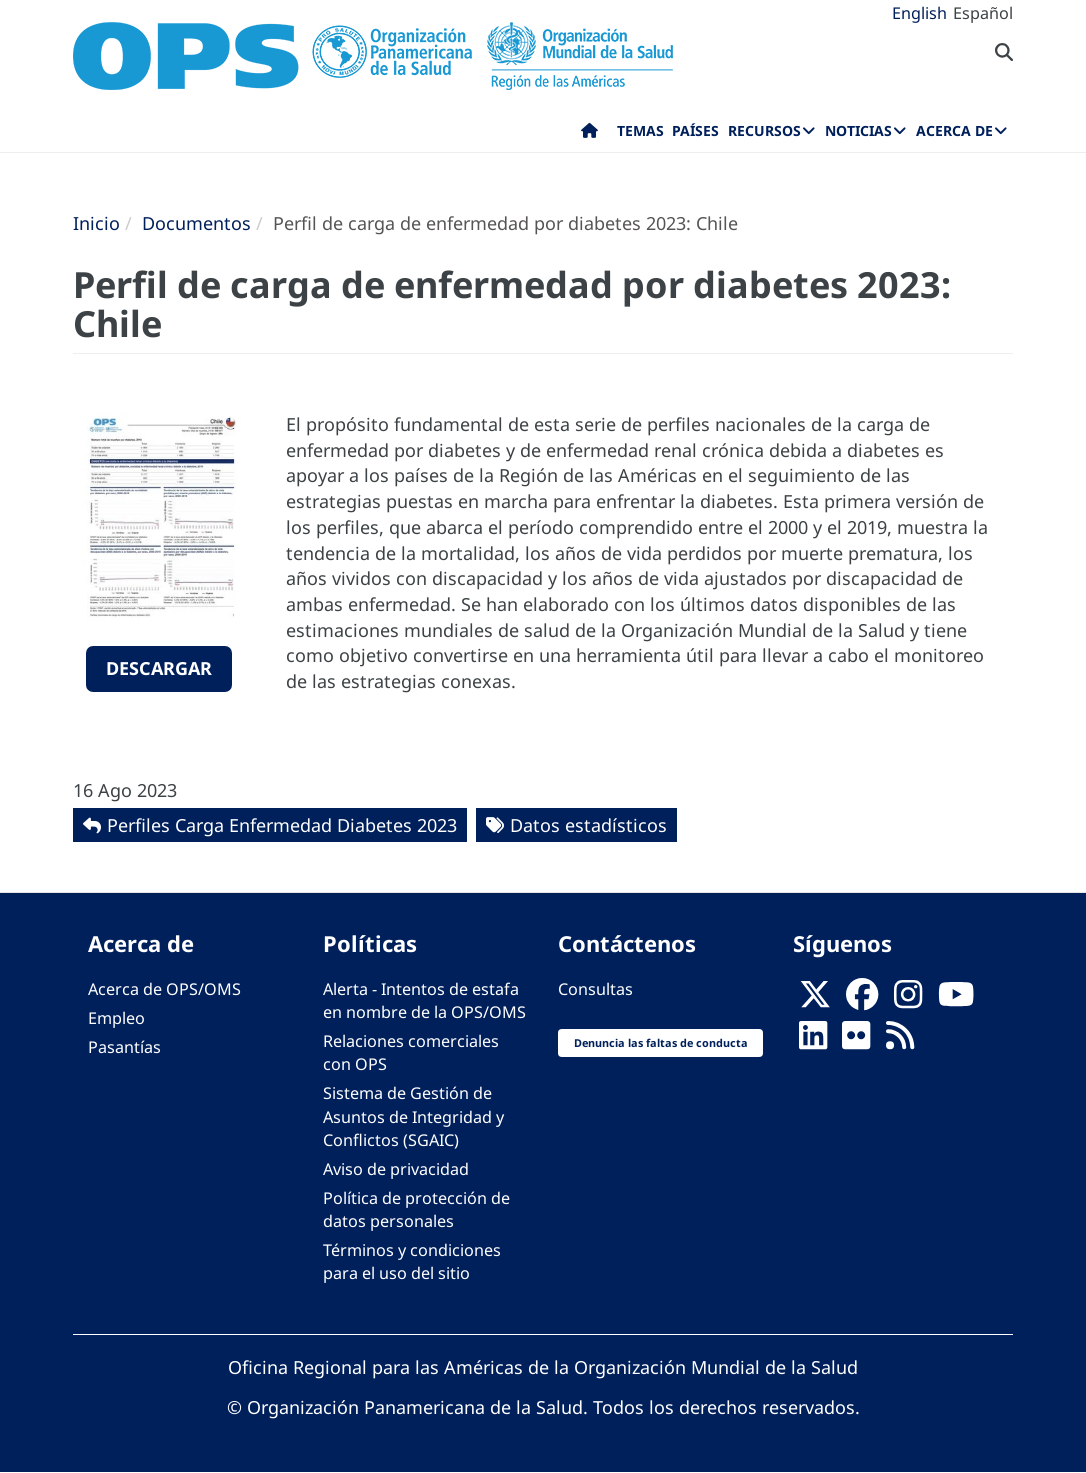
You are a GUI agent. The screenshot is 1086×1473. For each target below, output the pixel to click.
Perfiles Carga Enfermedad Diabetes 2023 (282, 825)
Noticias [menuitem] (858, 130)
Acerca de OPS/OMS (164, 989)
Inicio (96, 223)
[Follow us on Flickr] (856, 1041)
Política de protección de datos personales (416, 1209)
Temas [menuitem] (640, 130)
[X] (815, 1000)
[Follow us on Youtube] (956, 1000)
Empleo (116, 1018)
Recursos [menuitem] (764, 130)
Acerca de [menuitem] (954, 130)
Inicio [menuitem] (589, 135)
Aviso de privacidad (396, 1169)
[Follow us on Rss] (900, 1041)
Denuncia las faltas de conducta (661, 1042)
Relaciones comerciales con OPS (411, 1052)
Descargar (159, 668)
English (919, 13)
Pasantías (124, 1047)
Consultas (595, 989)
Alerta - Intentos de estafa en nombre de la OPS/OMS (424, 1000)
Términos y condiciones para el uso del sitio (412, 1261)
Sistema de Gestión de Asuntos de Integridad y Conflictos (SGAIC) (413, 1116)
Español (983, 13)
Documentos (196, 223)
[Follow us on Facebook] (862, 1000)
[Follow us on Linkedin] (813, 1041)
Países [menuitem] (695, 130)
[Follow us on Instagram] (908, 1000)
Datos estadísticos (588, 825)
